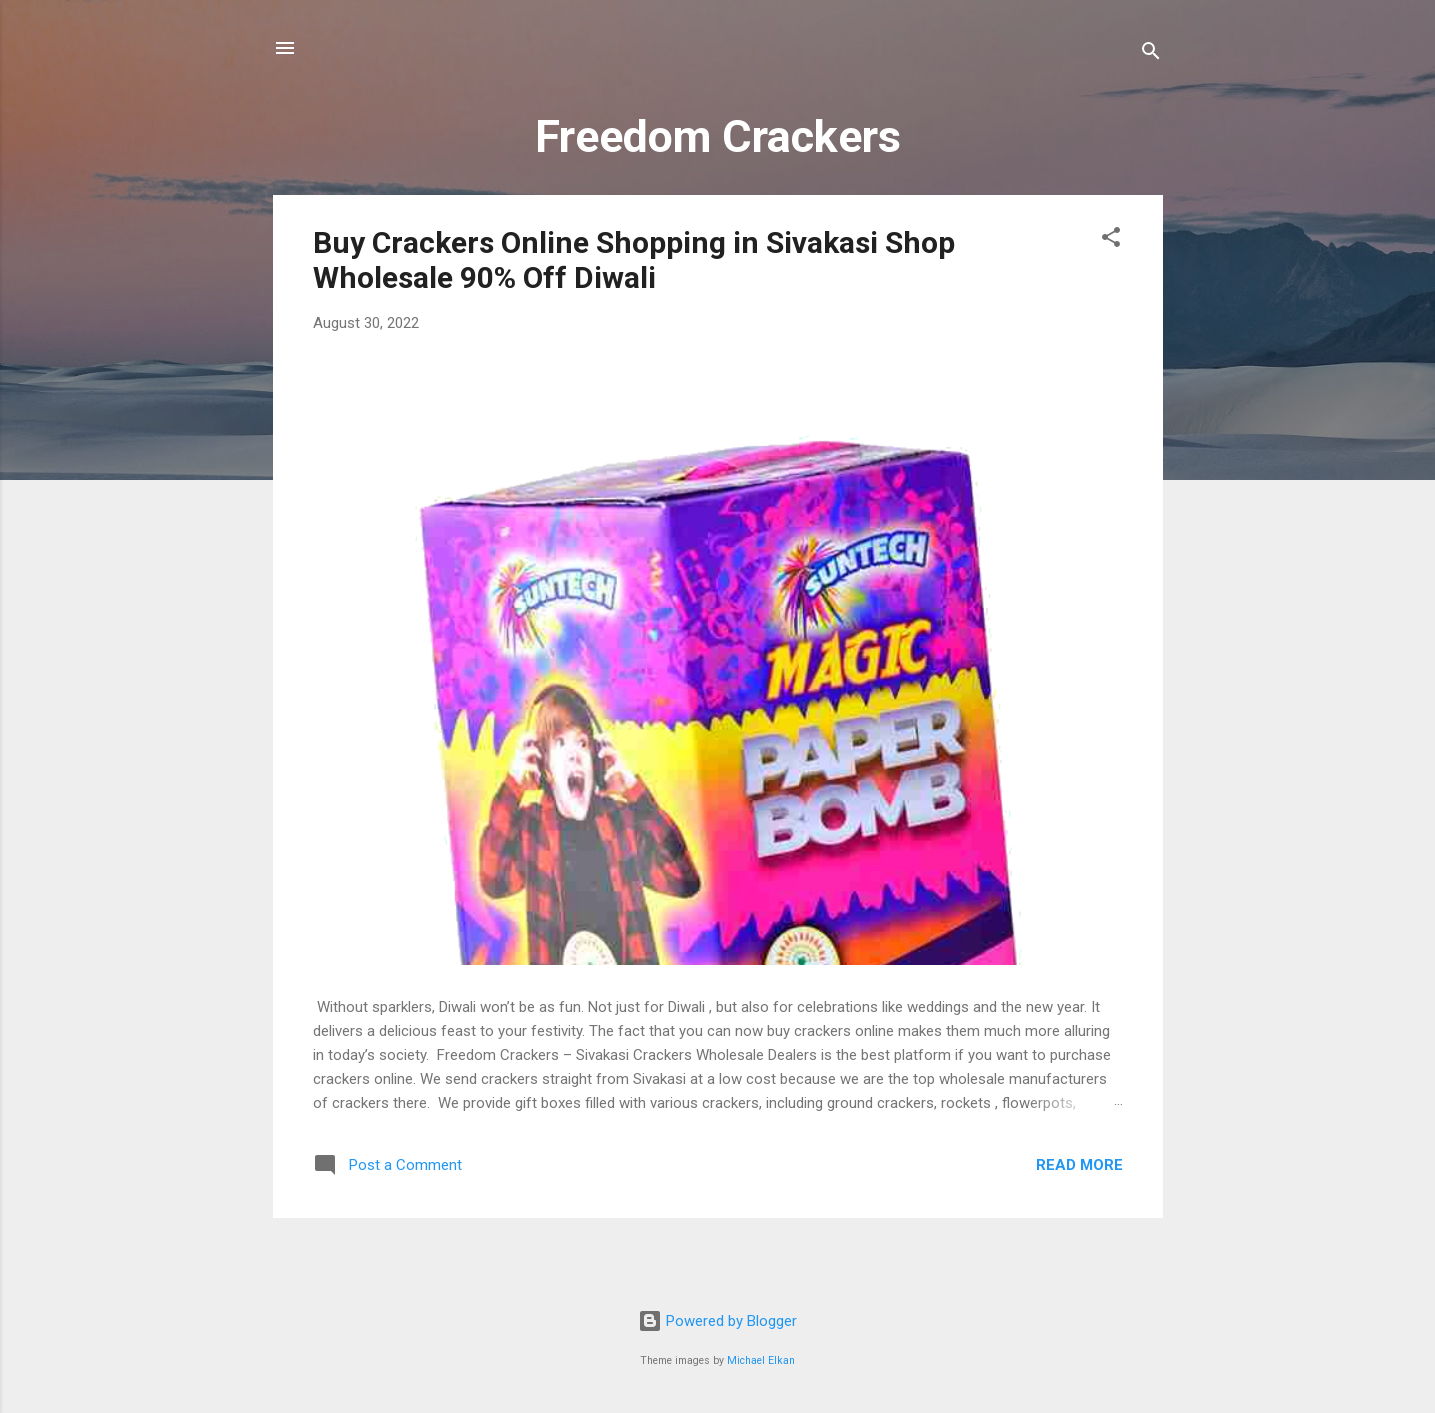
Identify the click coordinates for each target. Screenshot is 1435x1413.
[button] (1111, 240)
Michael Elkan (761, 1360)
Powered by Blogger (717, 1321)
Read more (1079, 1165)
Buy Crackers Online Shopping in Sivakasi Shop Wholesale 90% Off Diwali (634, 260)
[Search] (1151, 54)
